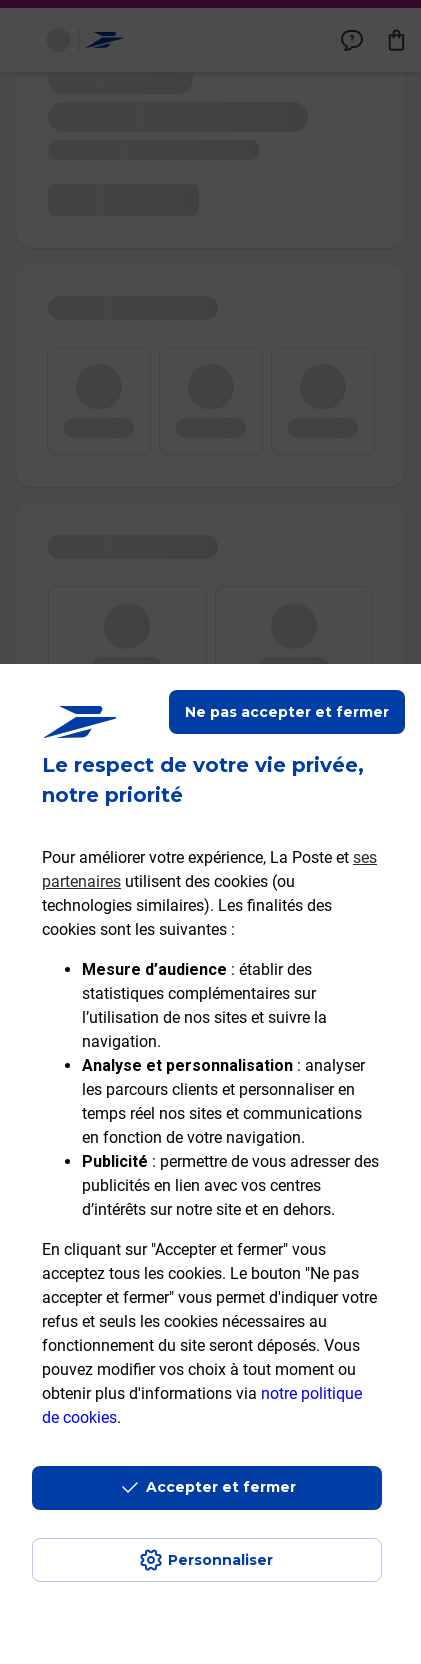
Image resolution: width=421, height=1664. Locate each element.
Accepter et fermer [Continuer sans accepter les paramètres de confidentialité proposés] (221, 1487)
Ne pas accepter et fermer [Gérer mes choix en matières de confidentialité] (287, 712)
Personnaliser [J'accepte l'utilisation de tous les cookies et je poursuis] (220, 1560)
